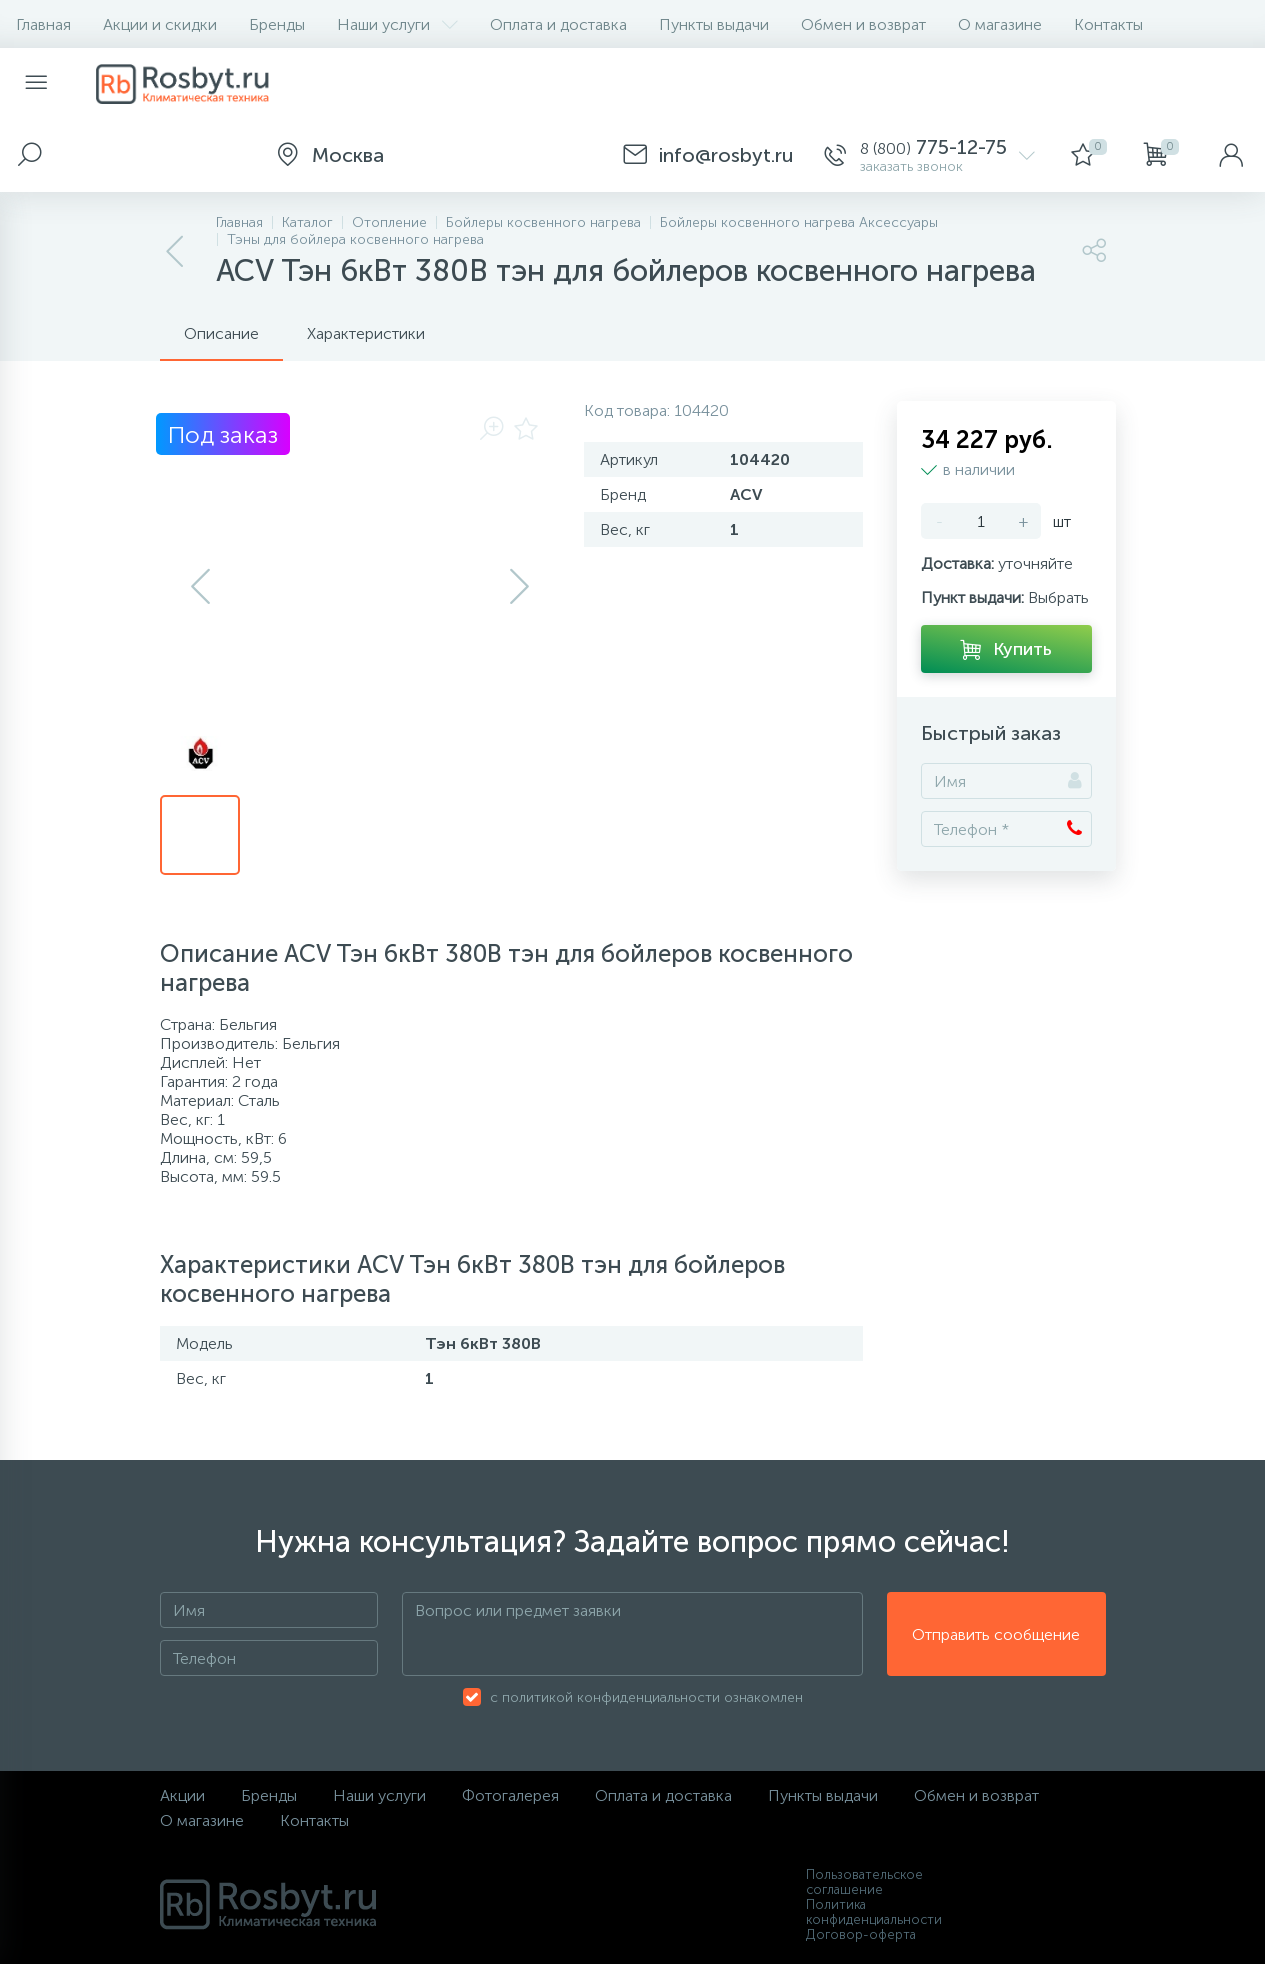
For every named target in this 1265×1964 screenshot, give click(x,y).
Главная (43, 24)
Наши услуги (397, 24)
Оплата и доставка (558, 24)
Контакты (1108, 24)
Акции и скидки (160, 24)
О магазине (1000, 24)
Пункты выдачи (714, 24)
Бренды (277, 24)
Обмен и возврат (863, 24)
